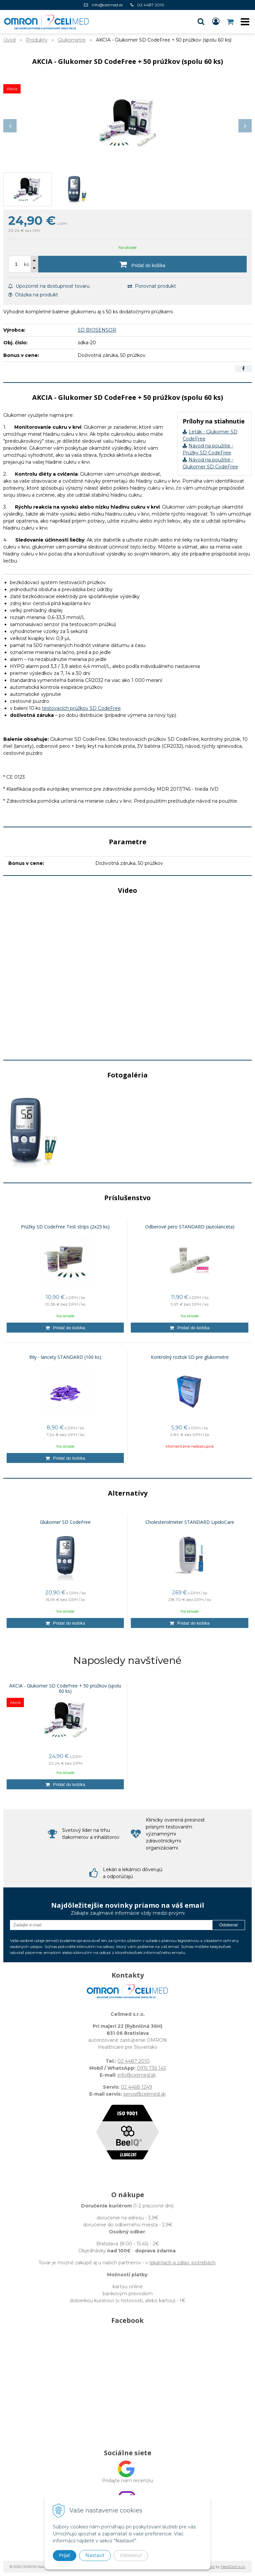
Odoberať (228, 1924)
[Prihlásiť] (215, 21)
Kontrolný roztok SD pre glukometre (190, 1357)
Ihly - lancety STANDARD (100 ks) (65, 1357)
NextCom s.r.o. (233, 2566)
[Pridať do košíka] (142, 264)
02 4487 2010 (150, 4)
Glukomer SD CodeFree (65, 1522)
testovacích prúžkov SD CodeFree (81, 708)
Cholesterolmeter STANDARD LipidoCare (189, 1522)
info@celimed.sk (107, 4)
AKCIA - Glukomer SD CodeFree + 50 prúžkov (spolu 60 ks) (65, 1688)
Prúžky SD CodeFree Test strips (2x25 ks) (65, 1226)
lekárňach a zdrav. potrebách (182, 2263)
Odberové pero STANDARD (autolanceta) (189, 1226)
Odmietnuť (131, 2555)
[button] (201, 21)
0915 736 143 (151, 2068)
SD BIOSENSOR (97, 330)
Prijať (64, 2555)
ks (26, 264)
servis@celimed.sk (144, 2094)
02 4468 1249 (136, 2087)
